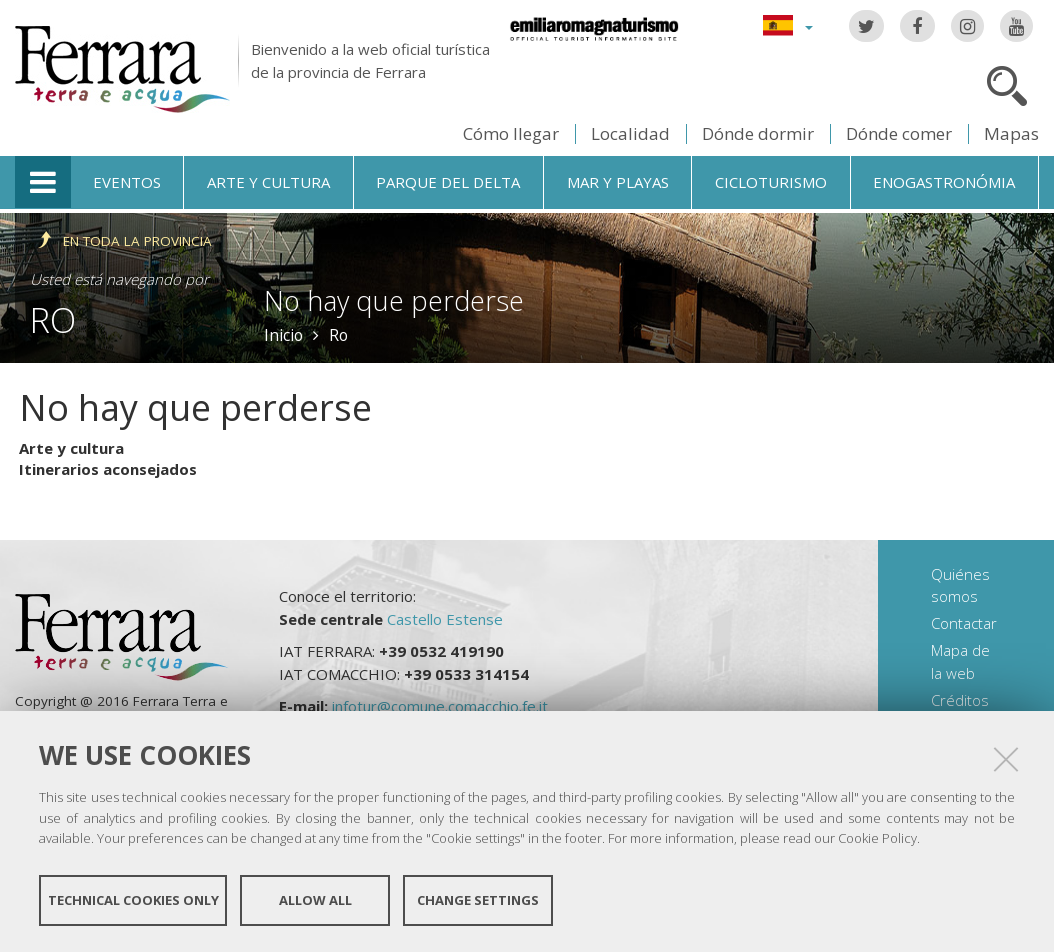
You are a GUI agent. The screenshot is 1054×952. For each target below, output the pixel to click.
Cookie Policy (877, 838)
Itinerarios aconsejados (108, 469)
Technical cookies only (133, 900)
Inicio (283, 335)
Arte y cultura (268, 182)
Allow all (315, 900)
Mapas (1011, 133)
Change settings (478, 900)
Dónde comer (899, 133)
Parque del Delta (448, 182)
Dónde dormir (758, 133)
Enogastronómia (944, 182)
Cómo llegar (511, 133)
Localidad (630, 133)
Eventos (127, 182)
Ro (53, 319)
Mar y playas (618, 182)
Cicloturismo (771, 182)
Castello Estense (445, 619)
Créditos (960, 700)
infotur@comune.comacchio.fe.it (440, 706)
